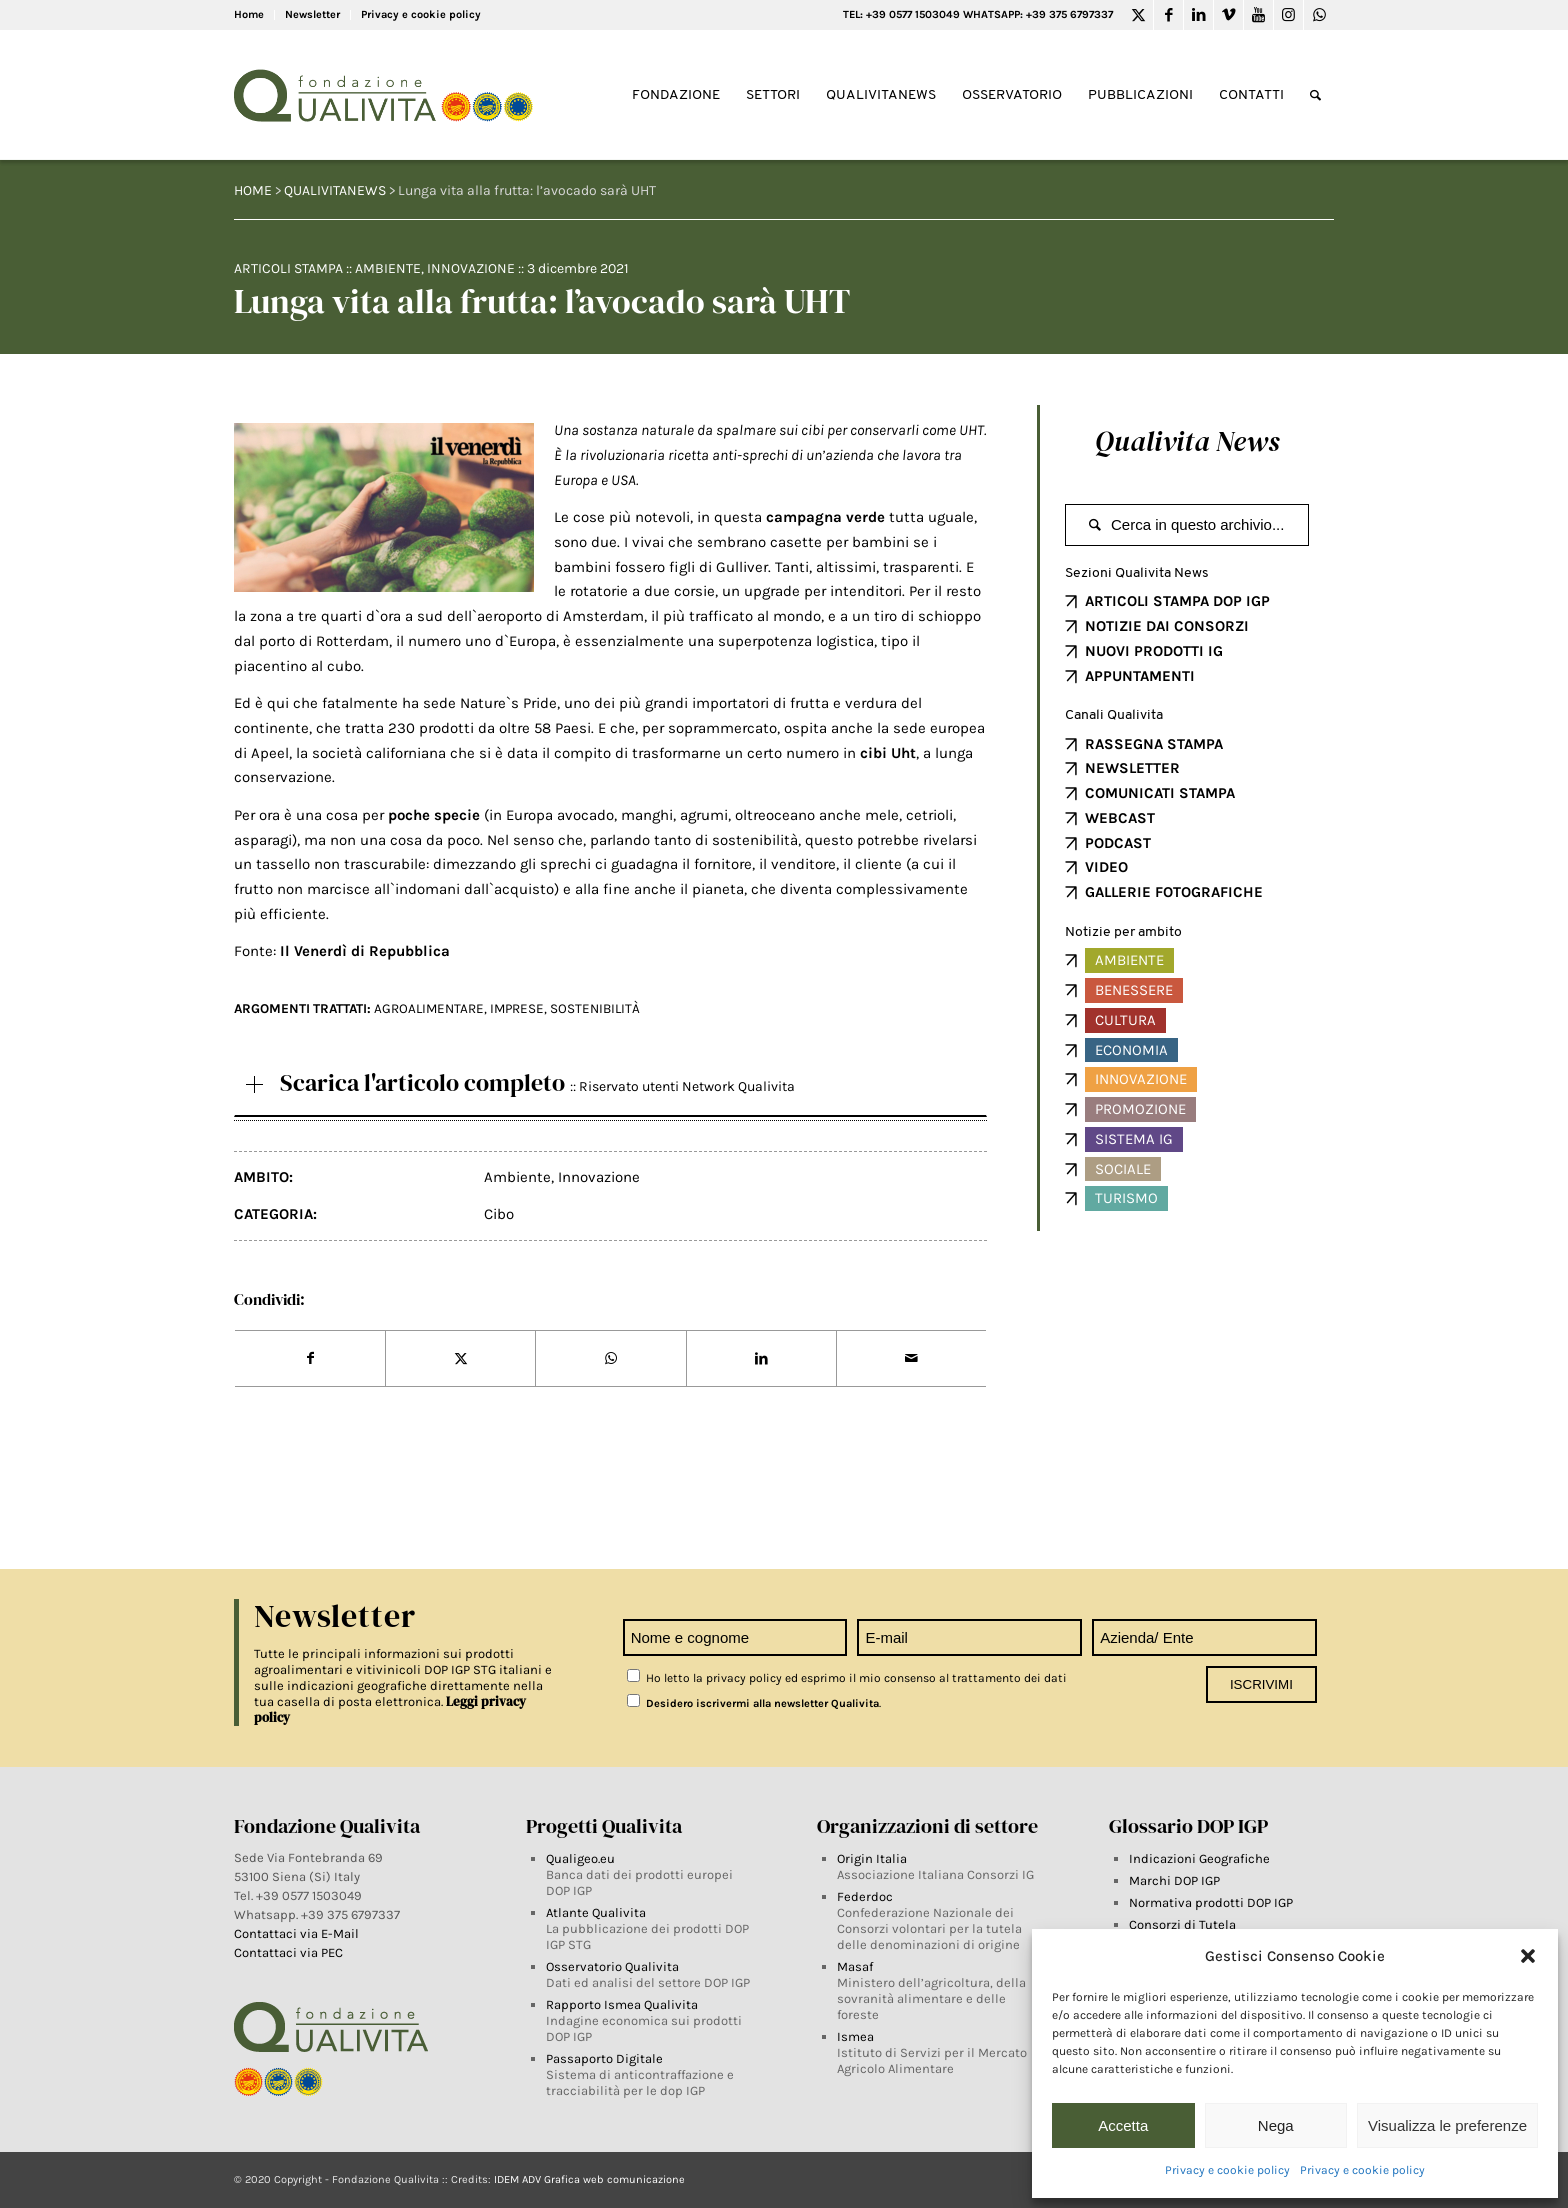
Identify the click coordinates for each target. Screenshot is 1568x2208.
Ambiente (388, 268)
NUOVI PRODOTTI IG (1154, 651)
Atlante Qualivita (596, 1912)
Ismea (855, 2036)
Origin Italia (872, 1858)
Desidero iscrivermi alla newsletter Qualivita (753, 1703)
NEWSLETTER (1132, 768)
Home (249, 14)
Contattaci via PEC (288, 1952)
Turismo (1126, 1198)
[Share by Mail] (911, 1359)
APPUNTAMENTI (1140, 676)
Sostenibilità (595, 1008)
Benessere (1134, 990)
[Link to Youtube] (1258, 15)
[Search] (1315, 95)
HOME (253, 190)
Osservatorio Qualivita (612, 1966)
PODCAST (1118, 843)
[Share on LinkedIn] (761, 1359)
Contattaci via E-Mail (298, 1933)
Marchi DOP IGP (1174, 1880)
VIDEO (1106, 867)
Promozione (1140, 1109)
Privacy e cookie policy (1227, 2170)
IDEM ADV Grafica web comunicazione (589, 2179)
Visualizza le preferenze (1447, 2125)
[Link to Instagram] (1288, 15)
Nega (1276, 2125)
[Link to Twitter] (1138, 15)
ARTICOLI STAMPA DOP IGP (1177, 601)
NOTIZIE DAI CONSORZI (1167, 626)
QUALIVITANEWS (335, 190)
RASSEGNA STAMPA (1154, 744)
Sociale (1123, 1169)
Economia (1131, 1050)
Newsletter (312, 14)
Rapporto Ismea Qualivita (622, 2004)
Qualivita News (1187, 441)
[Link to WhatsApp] (1319, 15)
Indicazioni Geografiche (1199, 1858)
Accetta (1123, 2125)
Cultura (1125, 1020)
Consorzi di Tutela (1182, 1924)
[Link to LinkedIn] (1198, 15)
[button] (1528, 1956)
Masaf (855, 1966)
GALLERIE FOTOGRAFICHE (1174, 892)
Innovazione (471, 268)
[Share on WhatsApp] (610, 1359)
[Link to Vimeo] (1228, 15)
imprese (517, 1008)
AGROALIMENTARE (429, 1008)
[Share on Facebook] (310, 1359)
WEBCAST (1120, 818)
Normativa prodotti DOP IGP (1211, 1902)
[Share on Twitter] (460, 1359)
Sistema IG (1134, 1139)
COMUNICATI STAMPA (1160, 793)
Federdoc (865, 1896)
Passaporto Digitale (604, 2058)
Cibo (499, 1214)
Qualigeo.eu (580, 1858)
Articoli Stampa (288, 268)
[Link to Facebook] (1168, 15)
